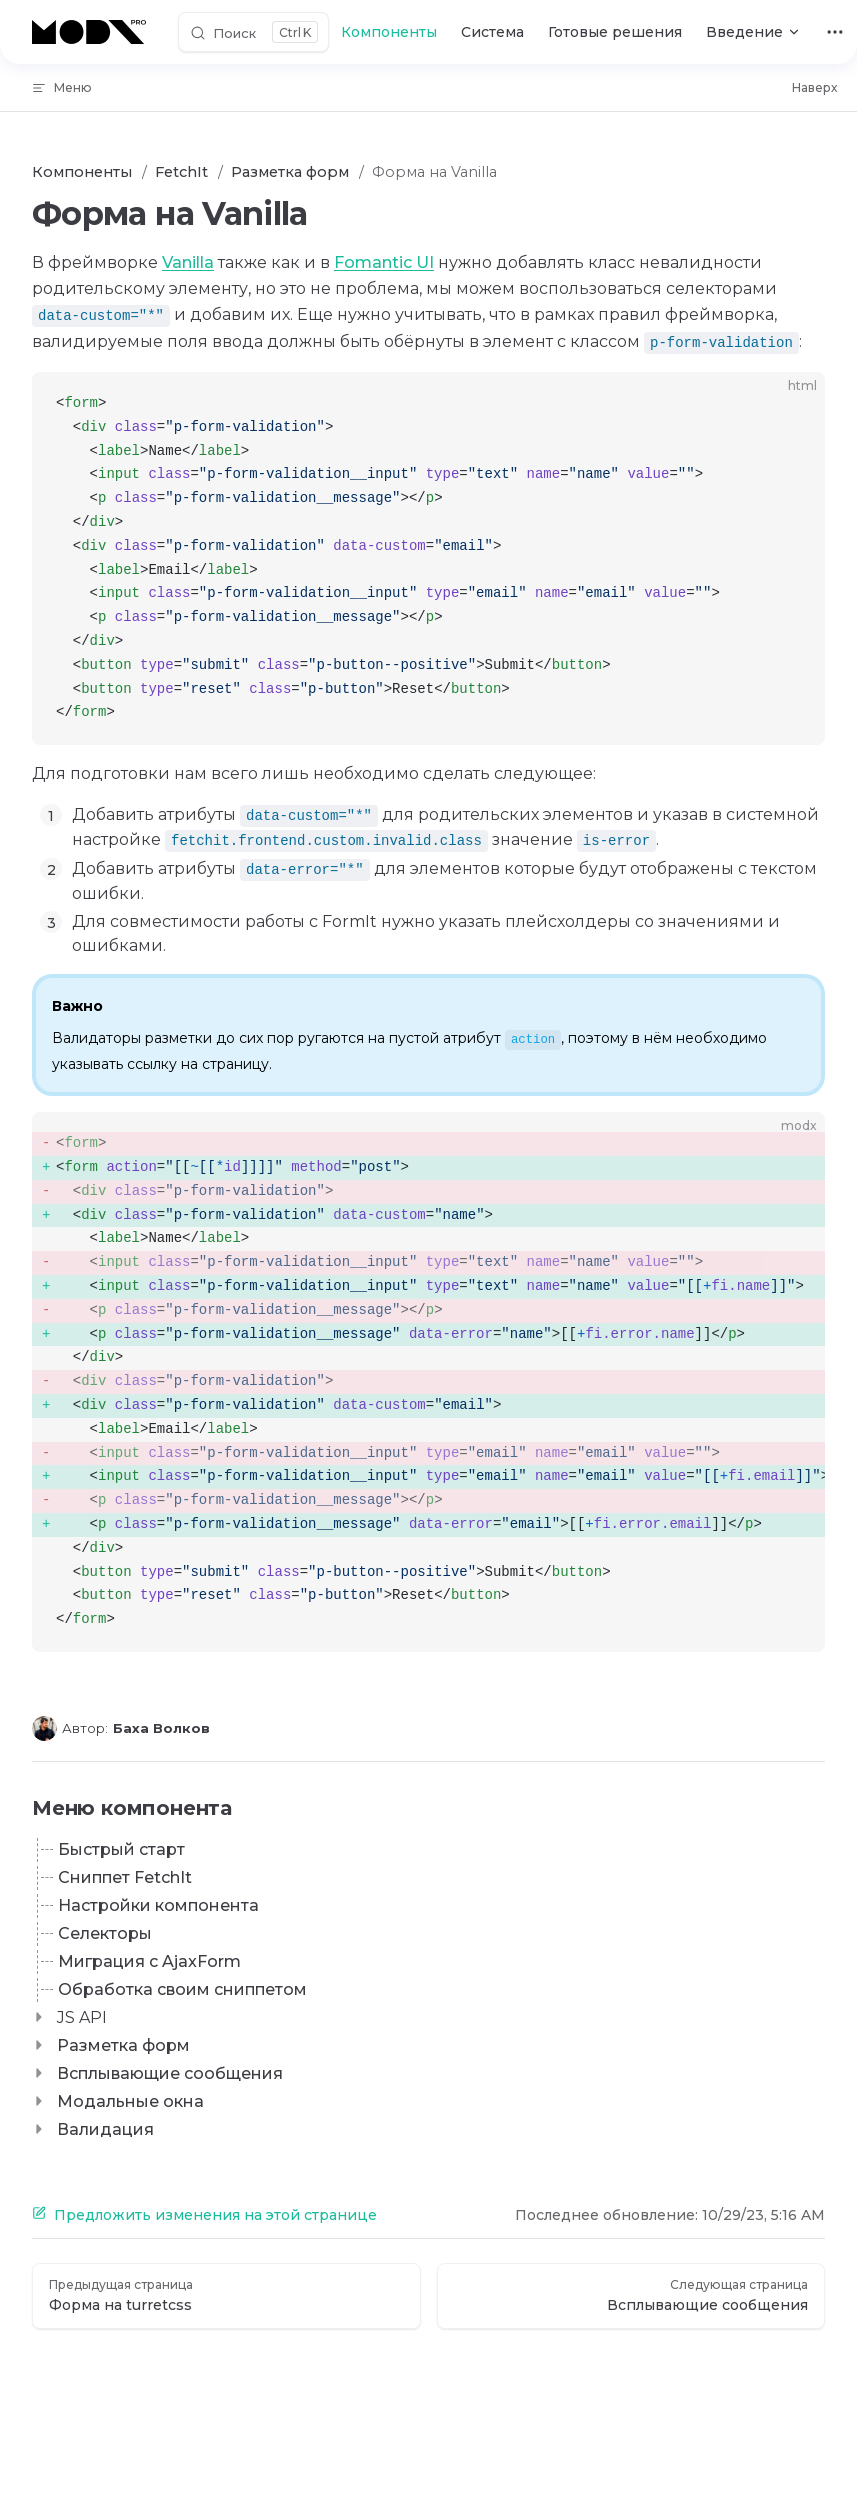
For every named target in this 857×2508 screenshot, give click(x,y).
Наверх (814, 87)
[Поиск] (253, 32)
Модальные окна (130, 2101)
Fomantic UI (384, 262)
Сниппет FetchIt (125, 1877)
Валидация (105, 2129)
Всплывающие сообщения (170, 2073)
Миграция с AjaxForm (149, 1961)
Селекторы (105, 1933)
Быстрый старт (121, 1849)
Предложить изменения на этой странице (204, 2215)
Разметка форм (123, 2045)
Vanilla (188, 262)
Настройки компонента (158, 1905)
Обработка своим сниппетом (182, 1989)
